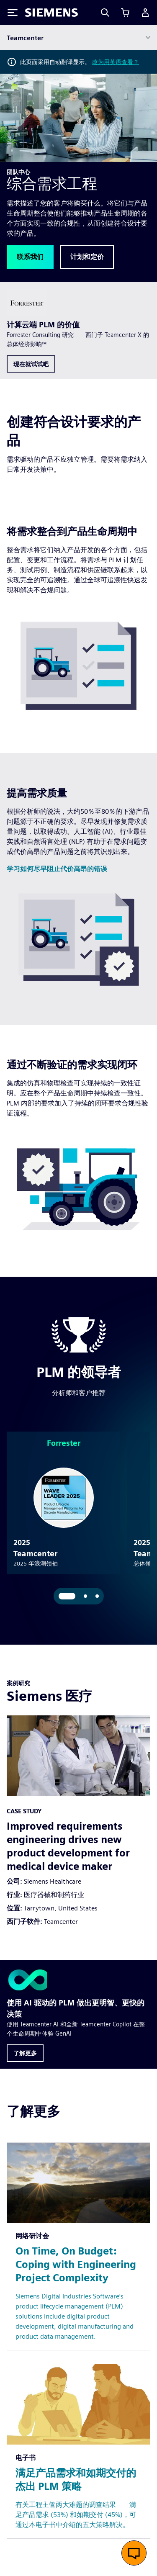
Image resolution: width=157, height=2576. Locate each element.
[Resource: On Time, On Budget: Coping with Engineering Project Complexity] (78, 2216)
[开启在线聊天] (134, 2553)
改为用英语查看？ (115, 62)
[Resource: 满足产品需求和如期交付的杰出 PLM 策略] (78, 2421)
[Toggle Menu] (12, 12)
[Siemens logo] (51, 12)
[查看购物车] (125, 12)
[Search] (105, 12)
